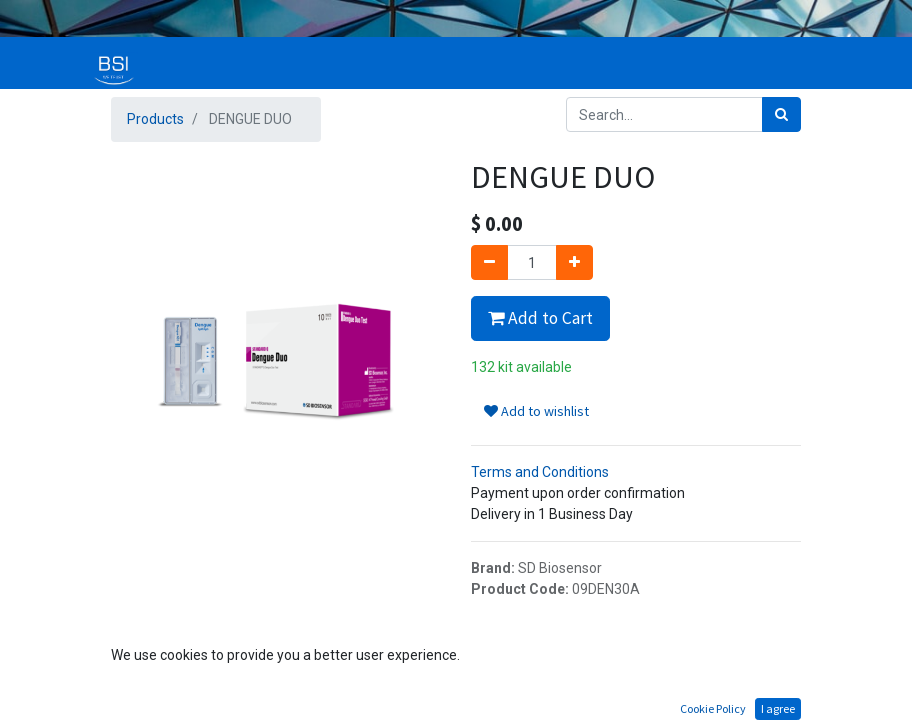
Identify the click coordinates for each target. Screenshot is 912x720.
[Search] (781, 114)
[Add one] (574, 262)
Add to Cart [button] (540, 318)
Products (155, 119)
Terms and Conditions (540, 472)
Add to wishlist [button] (536, 411)
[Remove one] (489, 262)
